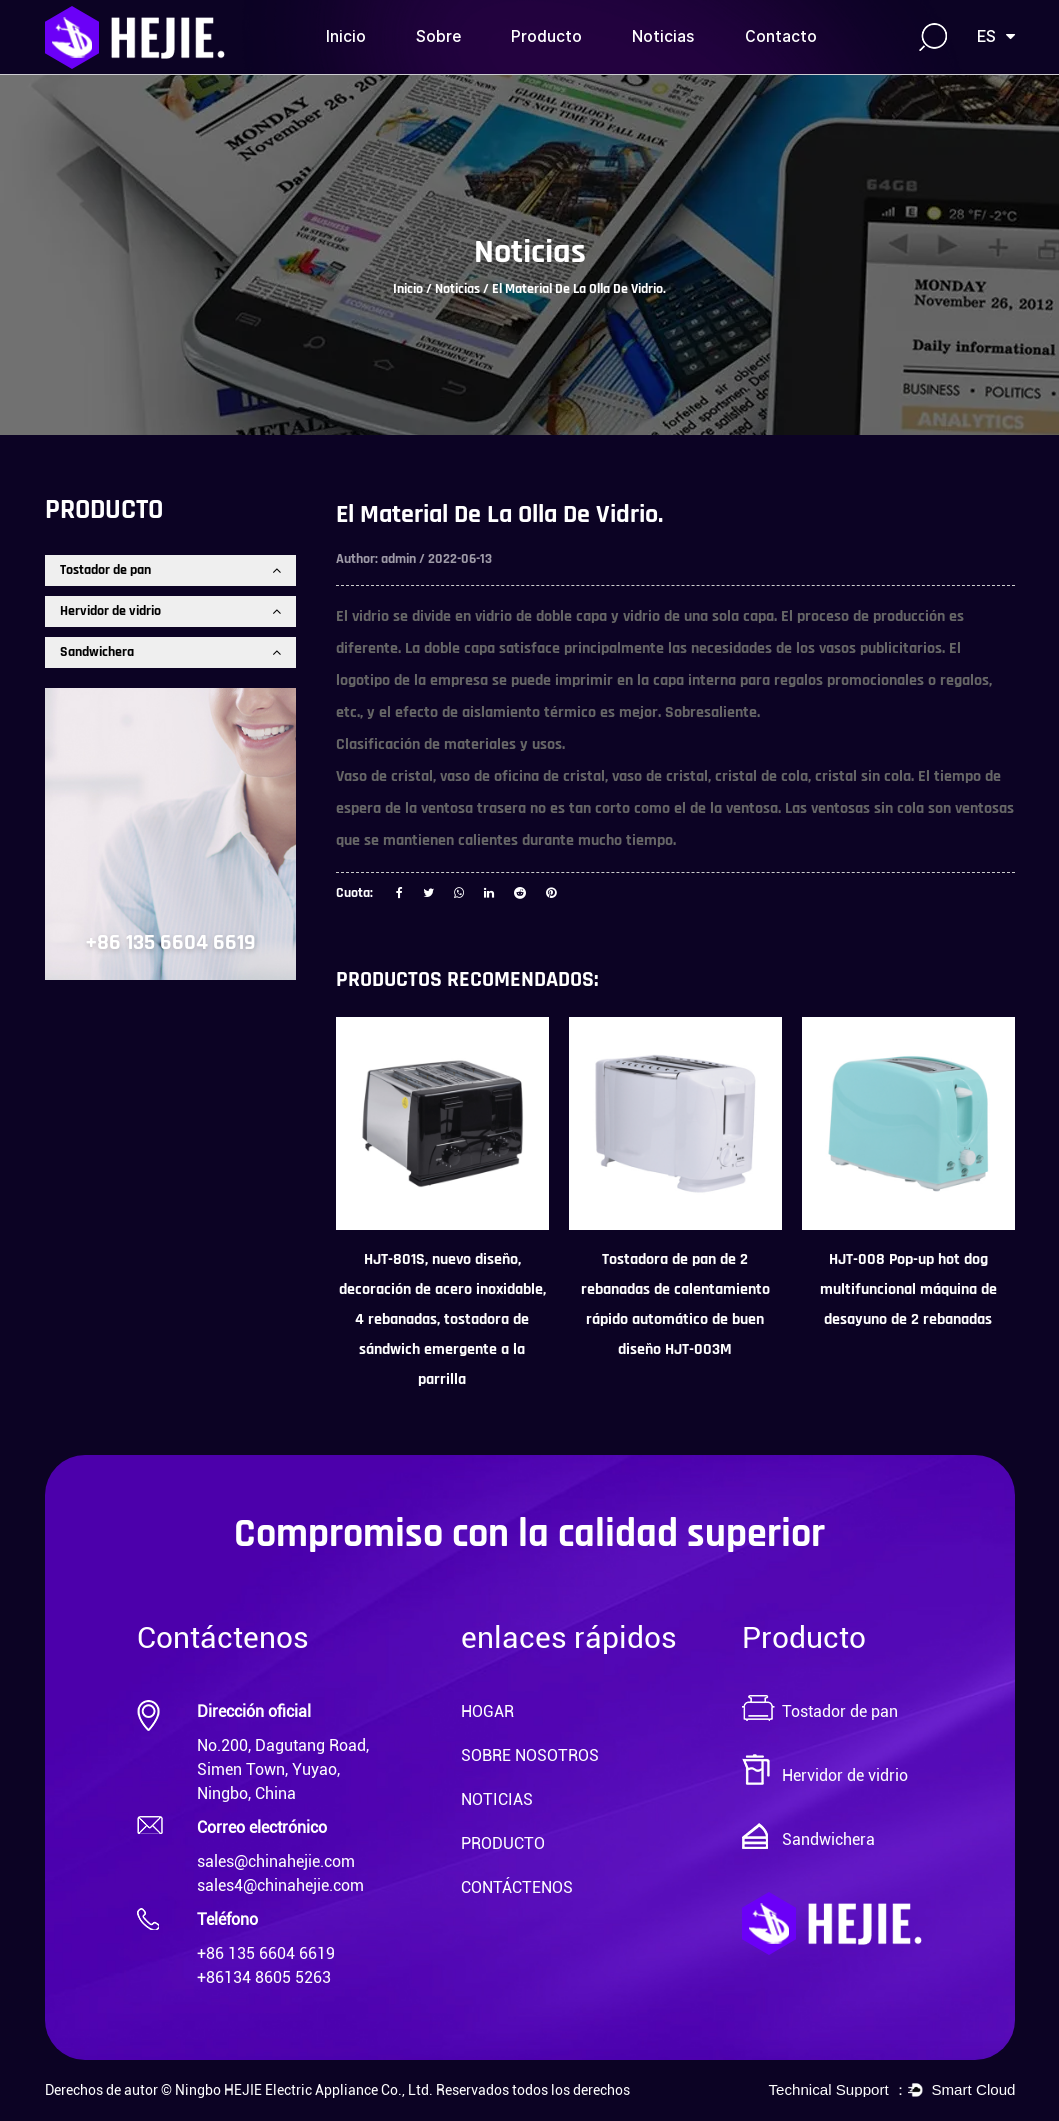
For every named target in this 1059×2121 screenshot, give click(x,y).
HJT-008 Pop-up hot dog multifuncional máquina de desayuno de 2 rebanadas (908, 1289)
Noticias (663, 36)
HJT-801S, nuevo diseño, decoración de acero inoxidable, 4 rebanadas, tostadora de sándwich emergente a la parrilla (442, 1319)
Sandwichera (170, 652)
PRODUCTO (503, 1843)
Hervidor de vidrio (170, 611)
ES (996, 36)
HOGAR (487, 1711)
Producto (546, 36)
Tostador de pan (170, 570)
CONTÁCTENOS (517, 1887)
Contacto (781, 36)
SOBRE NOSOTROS (530, 1755)
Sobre (438, 36)
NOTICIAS (497, 1799)
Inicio (346, 36)
